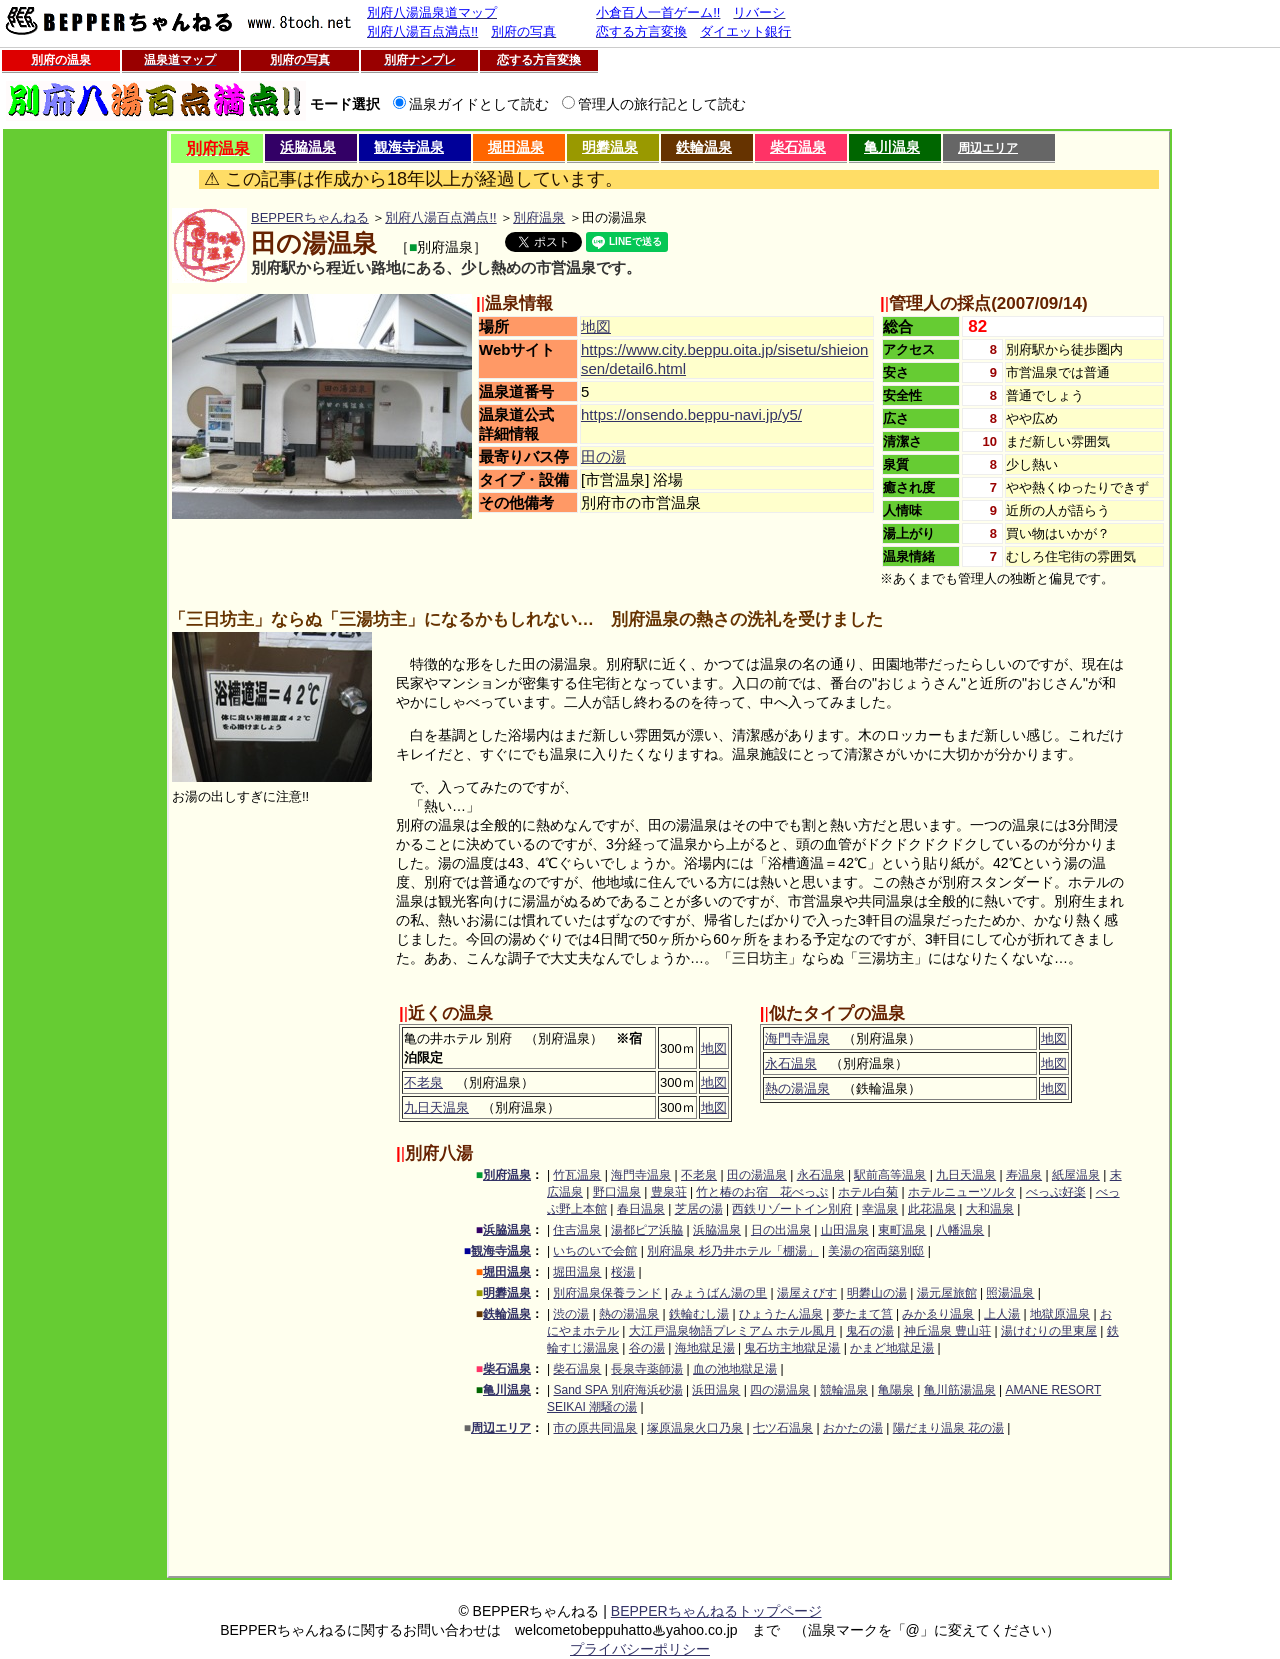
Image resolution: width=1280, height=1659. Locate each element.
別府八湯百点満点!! (440, 217)
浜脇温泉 (308, 147)
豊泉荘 (669, 1192)
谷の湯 (647, 1348)
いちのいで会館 (595, 1251)
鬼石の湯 (870, 1331)
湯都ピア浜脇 (647, 1230)
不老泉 (423, 1082)
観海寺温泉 (409, 147)
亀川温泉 (892, 147)
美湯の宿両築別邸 (876, 1251)
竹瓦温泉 (577, 1175)
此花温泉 (932, 1209)
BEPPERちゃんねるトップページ (716, 1611)
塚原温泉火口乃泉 (695, 1428)
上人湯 (1002, 1314)
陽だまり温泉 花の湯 (948, 1428)
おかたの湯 (853, 1428)
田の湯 (603, 456)
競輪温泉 (844, 1390)
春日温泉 (641, 1209)
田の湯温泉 (757, 1175)
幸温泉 (880, 1209)
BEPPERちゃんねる (310, 217)
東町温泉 (902, 1230)
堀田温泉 (516, 147)
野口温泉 (617, 1192)
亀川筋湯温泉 (960, 1390)
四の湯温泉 (780, 1390)
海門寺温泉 (797, 1038)
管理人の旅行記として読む (662, 104)
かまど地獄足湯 (892, 1348)
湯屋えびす (807, 1293)
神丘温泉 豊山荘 (947, 1331)
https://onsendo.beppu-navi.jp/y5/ (691, 414)
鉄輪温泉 (704, 147)
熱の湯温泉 (797, 1088)
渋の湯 (571, 1314)
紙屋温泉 (1076, 1175)
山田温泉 (845, 1230)
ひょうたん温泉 (781, 1314)
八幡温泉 (960, 1230)
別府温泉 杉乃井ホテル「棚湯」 (732, 1251)
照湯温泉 (1010, 1293)
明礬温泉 (610, 147)
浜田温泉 (716, 1390)
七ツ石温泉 (783, 1428)
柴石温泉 (798, 147)
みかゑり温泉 (938, 1314)
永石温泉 (791, 1063)
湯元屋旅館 (947, 1293)
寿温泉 (1024, 1175)
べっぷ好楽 (1056, 1192)
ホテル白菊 (868, 1192)
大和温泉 (990, 1209)
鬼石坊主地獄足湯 (792, 1348)
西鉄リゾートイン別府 (792, 1209)
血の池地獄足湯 (735, 1369)
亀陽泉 (896, 1390)
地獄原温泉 (1060, 1314)
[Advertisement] (85, 431)
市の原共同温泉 (595, 1428)
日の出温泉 (781, 1230)
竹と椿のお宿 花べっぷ (762, 1192)
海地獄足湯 (705, 1348)
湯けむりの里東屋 (1049, 1331)
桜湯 (623, 1272)
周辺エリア (988, 148)
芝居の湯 (699, 1209)
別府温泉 (539, 217)
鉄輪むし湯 (699, 1314)
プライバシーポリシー (640, 1649)
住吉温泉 (577, 1230)
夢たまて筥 (863, 1314)
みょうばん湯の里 (719, 1293)
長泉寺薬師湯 (647, 1369)
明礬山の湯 (877, 1293)
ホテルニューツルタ (962, 1192)
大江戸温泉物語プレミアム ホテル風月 (732, 1331)
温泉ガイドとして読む (479, 104)
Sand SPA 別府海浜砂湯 (617, 1390)
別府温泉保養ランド (607, 1293)
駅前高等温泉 (890, 1175)
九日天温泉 (436, 1107)
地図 (596, 326)
